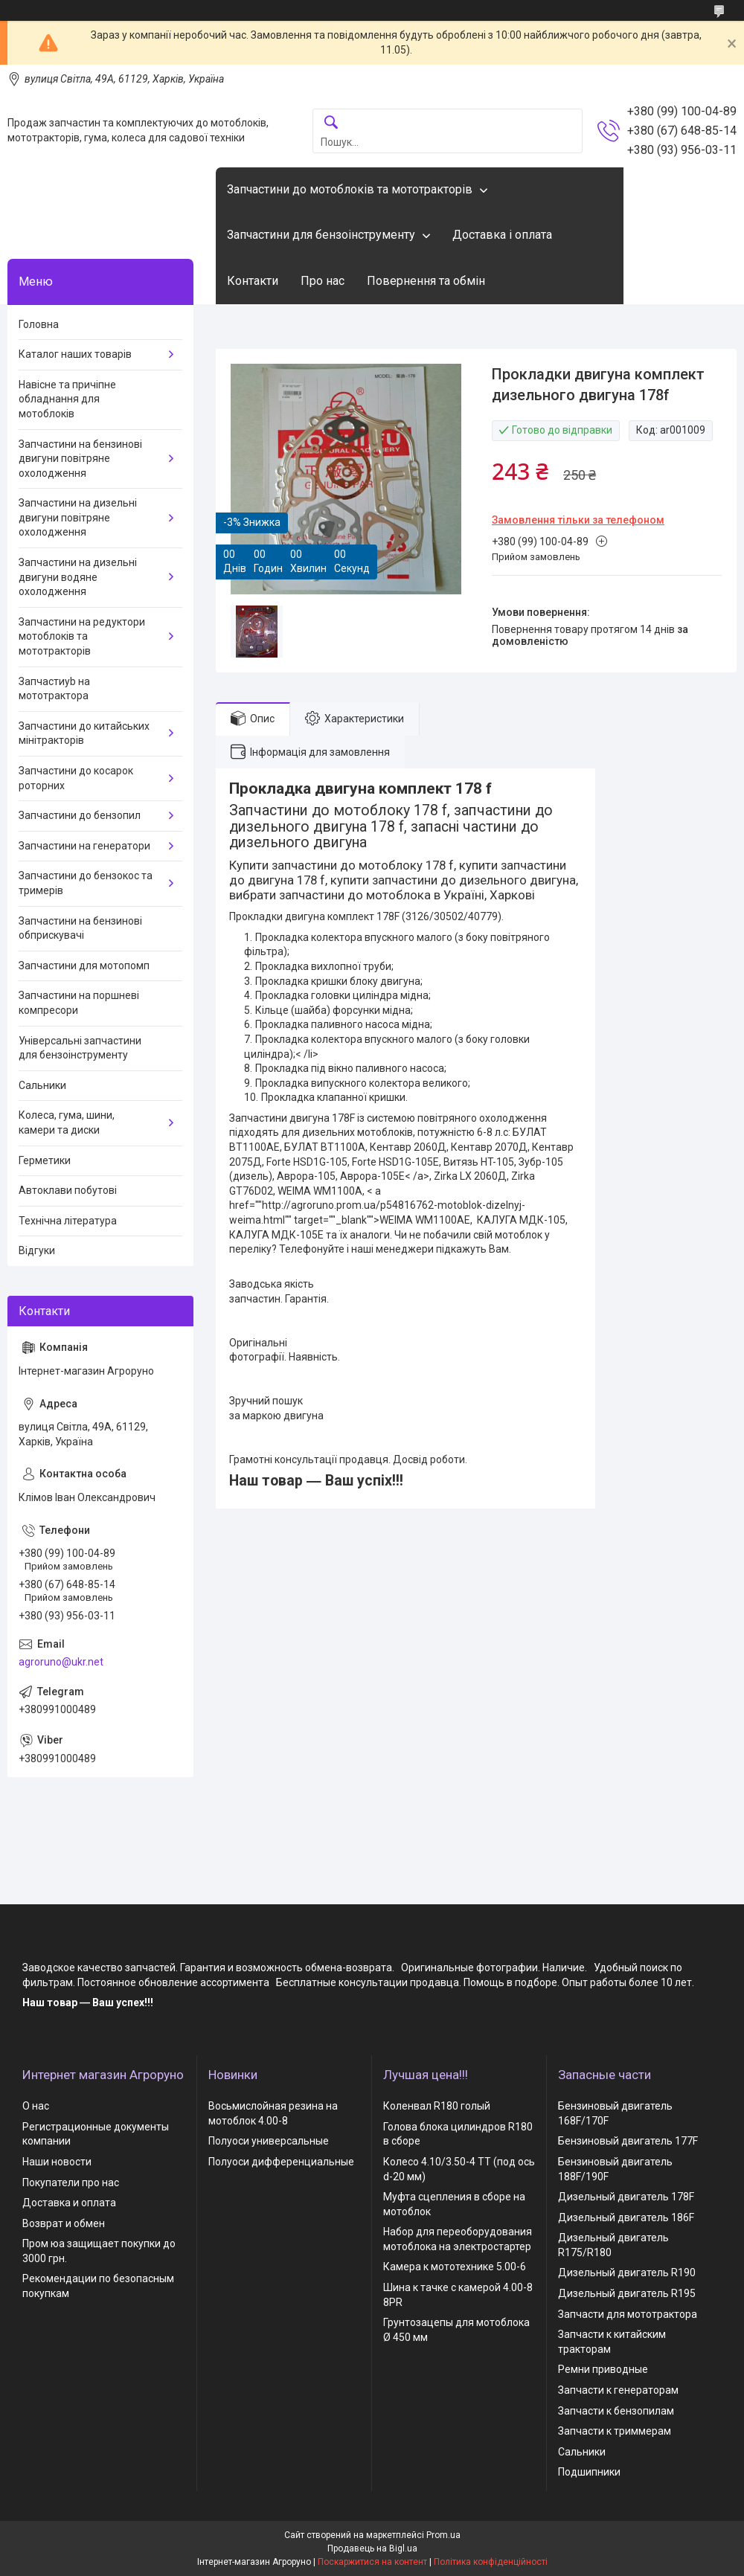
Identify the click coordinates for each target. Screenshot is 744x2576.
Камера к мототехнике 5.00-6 (454, 2267)
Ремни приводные (603, 2369)
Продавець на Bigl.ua (372, 2548)
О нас (35, 2106)
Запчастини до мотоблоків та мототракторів (349, 189)
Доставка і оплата (502, 235)
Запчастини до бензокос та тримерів (86, 883)
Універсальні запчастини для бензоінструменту (80, 1048)
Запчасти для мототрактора (627, 2314)
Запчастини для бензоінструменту (321, 235)
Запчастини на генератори (84, 846)
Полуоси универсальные (268, 2141)
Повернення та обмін (426, 281)
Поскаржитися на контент (372, 2562)
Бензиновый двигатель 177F (628, 2141)
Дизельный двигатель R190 (627, 2272)
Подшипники (589, 2472)
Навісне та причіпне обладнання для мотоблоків (67, 399)
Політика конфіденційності (491, 2562)
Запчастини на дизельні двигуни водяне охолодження (78, 576)
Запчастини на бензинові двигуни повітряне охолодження (80, 458)
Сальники (42, 1085)
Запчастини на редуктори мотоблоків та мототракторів (82, 636)
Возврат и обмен (63, 2223)
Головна (39, 324)
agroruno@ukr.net (61, 1662)
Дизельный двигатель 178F (626, 2197)
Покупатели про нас (70, 2182)
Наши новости (57, 2162)
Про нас (322, 281)
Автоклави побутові (68, 1190)
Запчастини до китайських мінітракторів (84, 733)
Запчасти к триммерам (614, 2431)
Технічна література (68, 1221)
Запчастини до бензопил (80, 815)
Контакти (252, 281)
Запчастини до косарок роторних (76, 778)
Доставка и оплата (69, 2203)
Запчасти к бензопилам (616, 2411)
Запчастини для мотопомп (84, 965)
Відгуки (37, 1250)
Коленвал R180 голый (436, 2106)
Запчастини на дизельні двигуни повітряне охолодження (78, 517)
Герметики (45, 1160)
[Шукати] (331, 123)
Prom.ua (443, 2535)
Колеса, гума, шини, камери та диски (67, 1122)
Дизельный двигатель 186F (626, 2217)
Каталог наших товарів (75, 354)
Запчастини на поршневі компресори (79, 1002)
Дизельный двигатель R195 (627, 2293)
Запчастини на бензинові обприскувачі (80, 928)
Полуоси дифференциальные (281, 2162)
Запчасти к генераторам (618, 2390)
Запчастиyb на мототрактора (54, 688)
